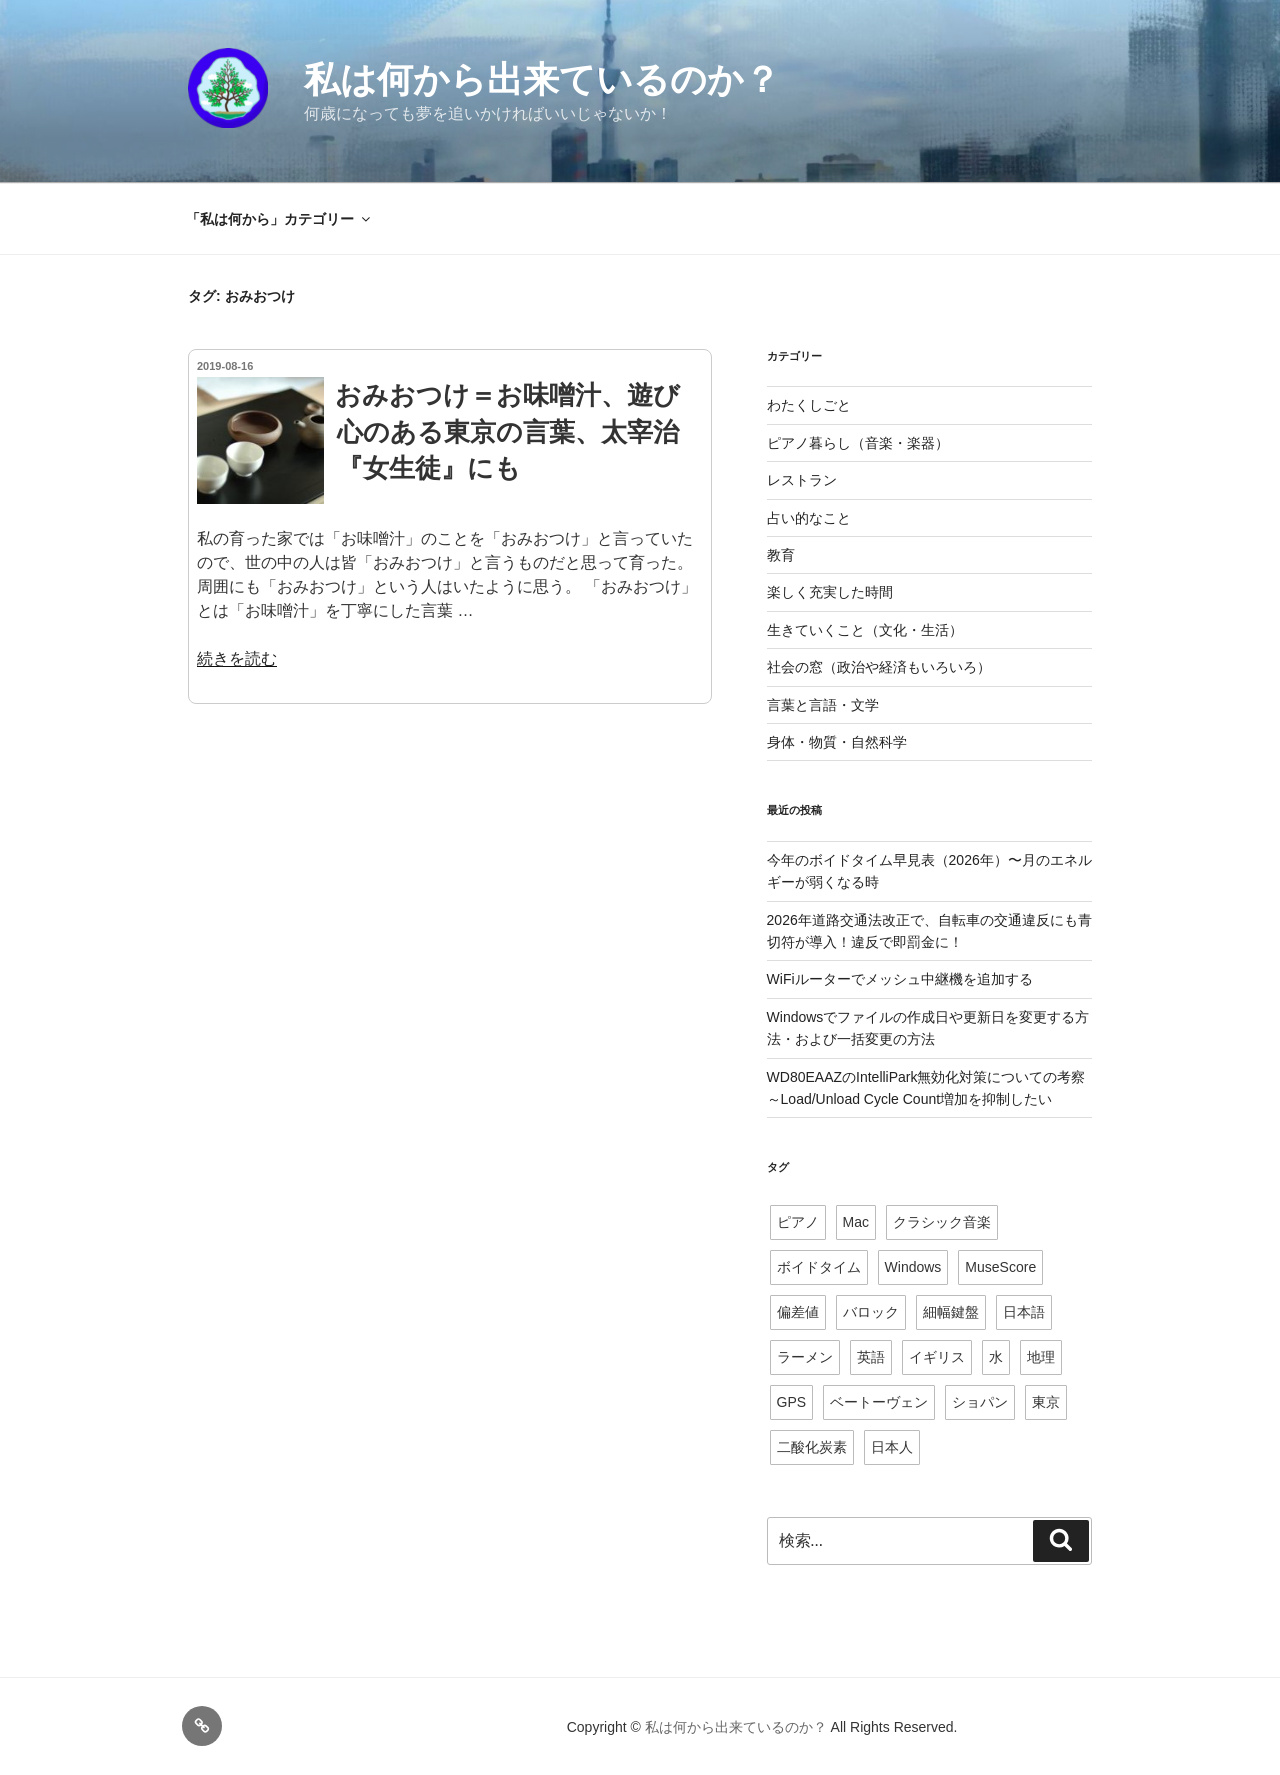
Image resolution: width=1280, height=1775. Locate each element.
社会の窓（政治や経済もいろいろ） (879, 667)
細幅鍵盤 (951, 1312)
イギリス (937, 1357)
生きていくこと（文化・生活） (865, 630)
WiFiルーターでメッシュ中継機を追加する (900, 979)
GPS (792, 1402)
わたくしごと (809, 405)
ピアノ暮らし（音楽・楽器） (858, 443)
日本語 (1024, 1312)
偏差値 (798, 1312)
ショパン (980, 1402)
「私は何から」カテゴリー (279, 219)
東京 (1046, 1402)
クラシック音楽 (942, 1222)
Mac (856, 1222)
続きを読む (237, 658)
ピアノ (798, 1222)
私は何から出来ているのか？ (542, 79)
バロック (871, 1312)
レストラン (802, 480)
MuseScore (1000, 1267)
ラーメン (805, 1357)
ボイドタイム (819, 1267)
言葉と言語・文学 (823, 705)
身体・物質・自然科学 (837, 742)
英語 (871, 1357)
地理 (1041, 1357)
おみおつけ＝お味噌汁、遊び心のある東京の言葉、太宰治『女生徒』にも (507, 431)
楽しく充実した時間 (830, 592)
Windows (913, 1267)
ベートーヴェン (879, 1402)
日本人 (892, 1447)
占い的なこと (809, 518)
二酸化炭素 (812, 1447)
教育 (781, 555)
